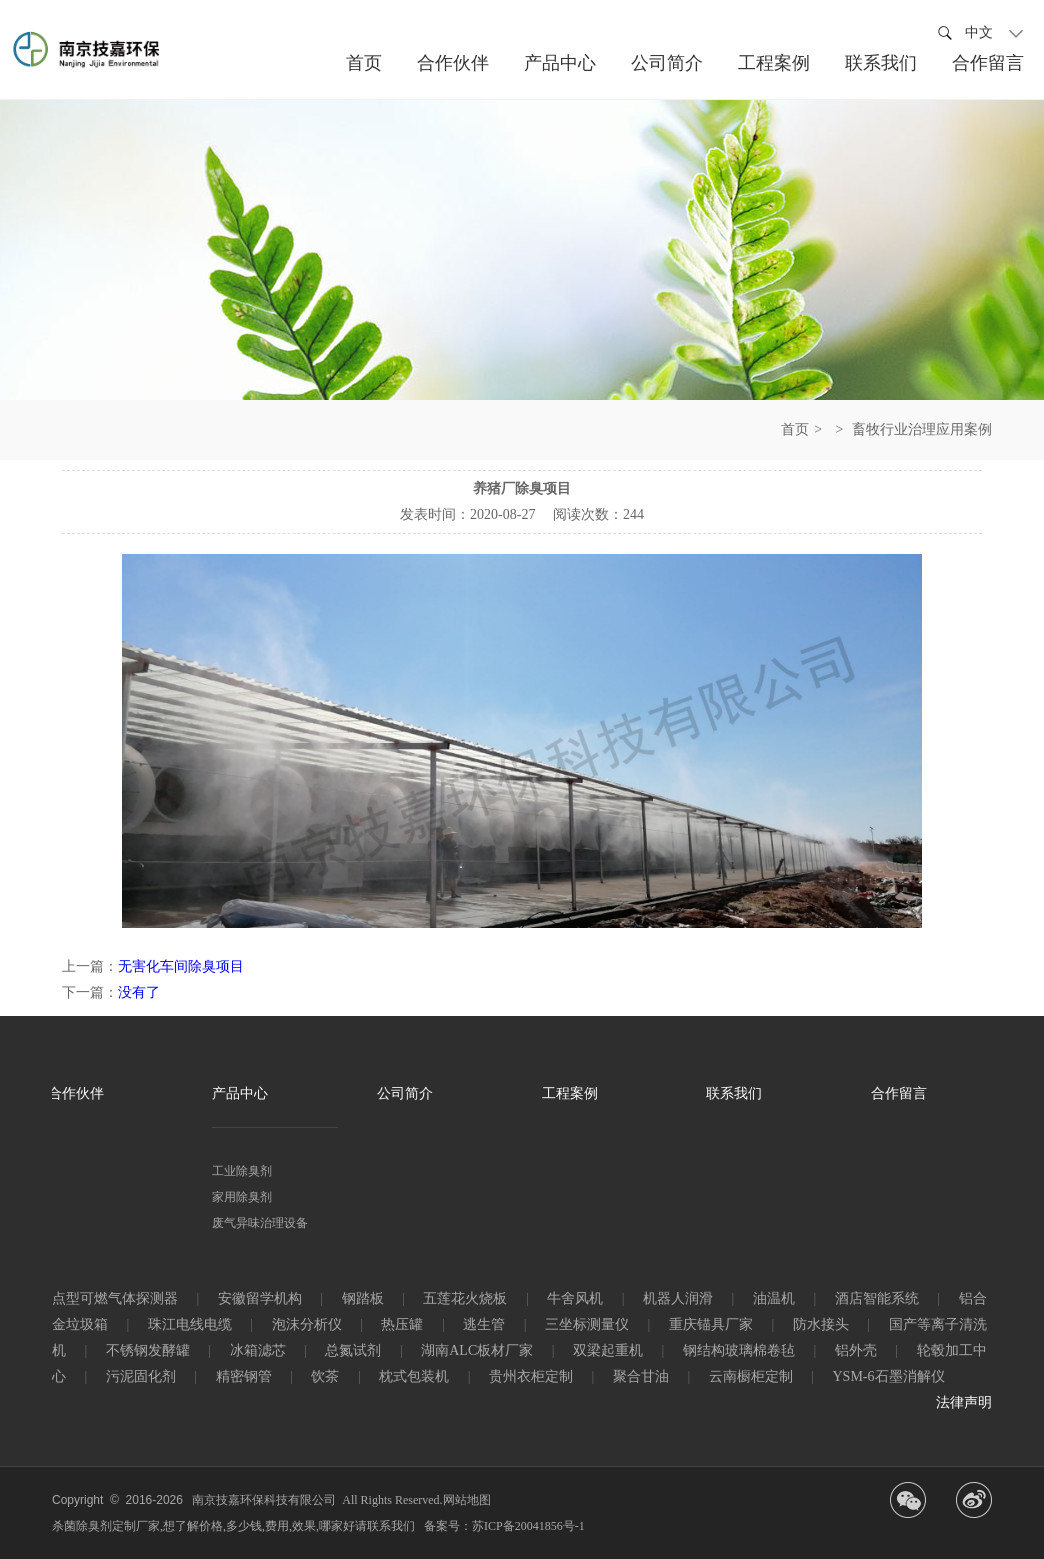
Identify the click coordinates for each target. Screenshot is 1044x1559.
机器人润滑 (678, 1298)
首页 (795, 429)
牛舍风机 (575, 1298)
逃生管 (484, 1324)
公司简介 (405, 1093)
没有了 (139, 992)
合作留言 (899, 1093)
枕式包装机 (414, 1376)
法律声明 (964, 1402)
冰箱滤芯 (258, 1350)
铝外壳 (856, 1350)
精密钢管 (244, 1376)
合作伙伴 (76, 1093)
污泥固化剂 (141, 1376)
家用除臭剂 (242, 1197)
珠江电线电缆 (190, 1324)
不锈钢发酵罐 (148, 1350)
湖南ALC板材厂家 (477, 1350)
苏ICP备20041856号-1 (528, 1526)
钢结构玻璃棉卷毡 (739, 1350)
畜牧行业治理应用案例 (922, 429)
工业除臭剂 (242, 1171)
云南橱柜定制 (751, 1376)
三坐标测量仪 (587, 1324)
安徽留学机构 (260, 1298)
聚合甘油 (641, 1376)
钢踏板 (363, 1298)
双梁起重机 (608, 1350)
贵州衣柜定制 (531, 1376)
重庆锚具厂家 (711, 1324)
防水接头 (821, 1324)
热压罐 (402, 1324)
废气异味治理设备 (260, 1223)
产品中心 (240, 1093)
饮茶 (325, 1376)
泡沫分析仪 (307, 1324)
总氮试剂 (353, 1350)
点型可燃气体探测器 (115, 1298)
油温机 (774, 1298)
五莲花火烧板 (465, 1298)
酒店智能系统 (877, 1298)
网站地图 (467, 1500)
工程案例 (570, 1093)
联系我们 (734, 1093)
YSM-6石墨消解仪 (889, 1376)
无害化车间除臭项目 (181, 966)
